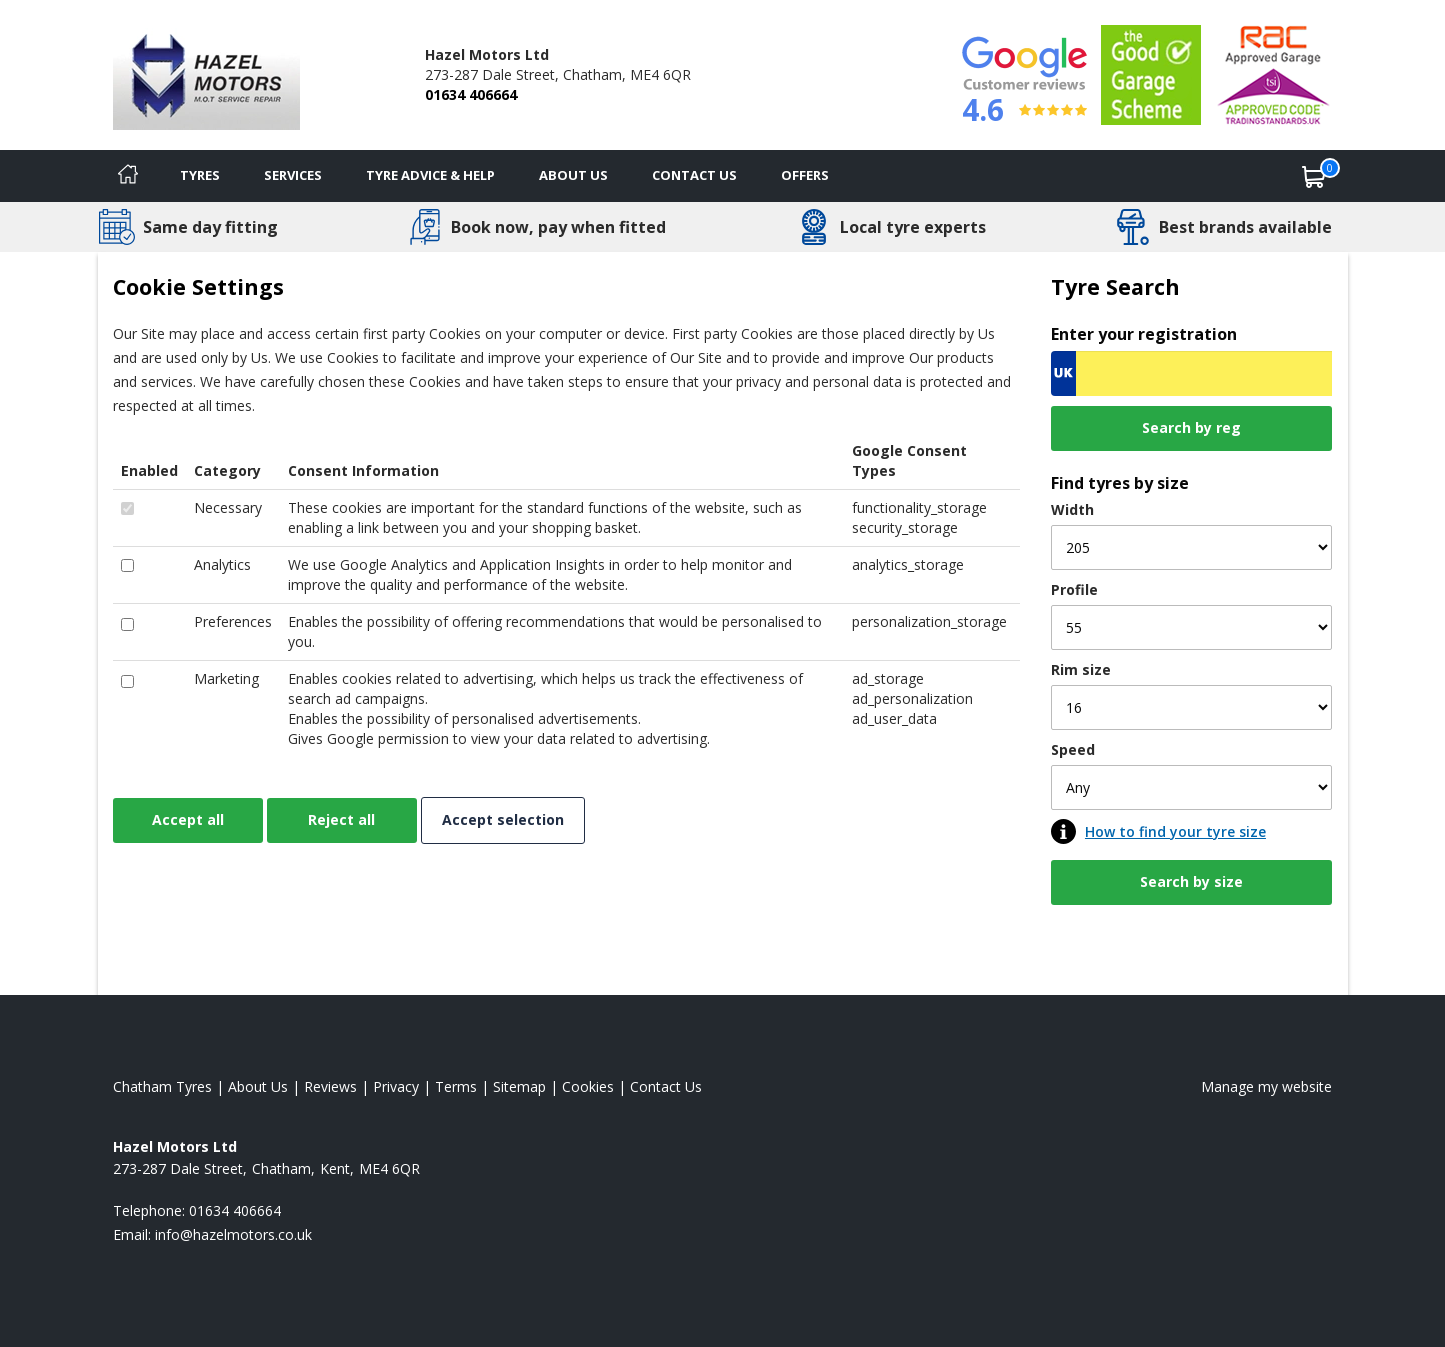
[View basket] (1314, 176)
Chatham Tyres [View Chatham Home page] (162, 1086)
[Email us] (233, 1234)
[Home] (128, 176)
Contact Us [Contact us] (694, 175)
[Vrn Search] (1192, 373)
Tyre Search (1115, 286)
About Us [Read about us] (258, 1086)
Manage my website (1266, 1086)
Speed (1073, 749)
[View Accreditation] (1151, 73)
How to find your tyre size (1175, 831)
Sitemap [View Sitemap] (519, 1086)
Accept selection (503, 819)
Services (293, 175)
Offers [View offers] (805, 175)
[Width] (1192, 547)
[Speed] (1192, 787)
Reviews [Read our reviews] (330, 1086)
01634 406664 (471, 94)
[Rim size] (1192, 707)
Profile (1074, 589)
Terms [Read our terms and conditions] (456, 1086)
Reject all (341, 819)
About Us (573, 175)
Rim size (1081, 669)
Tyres (200, 175)
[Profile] (1192, 627)
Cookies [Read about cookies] (588, 1086)
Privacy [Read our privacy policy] (396, 1086)
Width (1072, 509)
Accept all (188, 819)
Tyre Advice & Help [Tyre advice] (430, 175)
